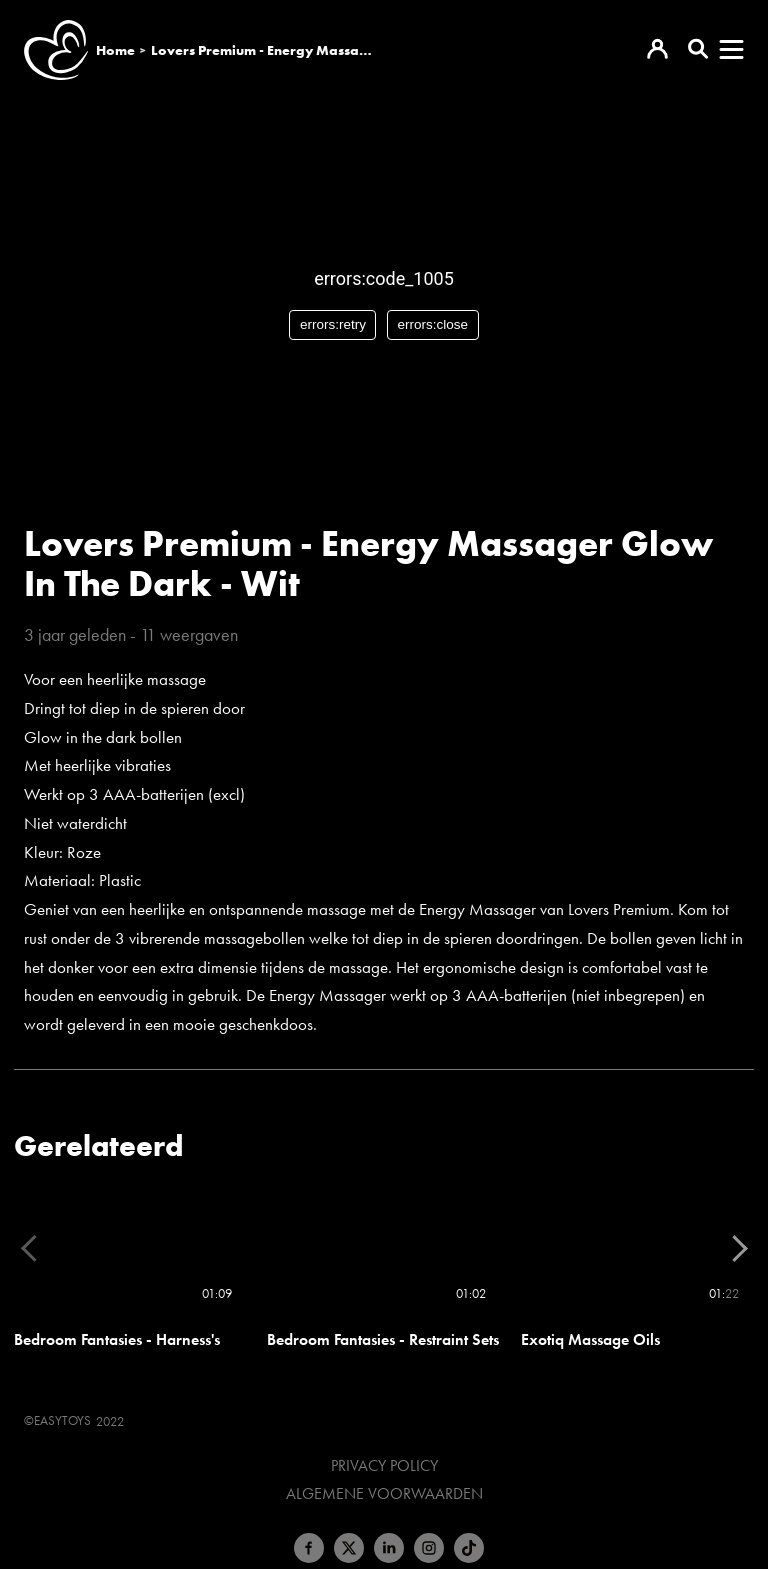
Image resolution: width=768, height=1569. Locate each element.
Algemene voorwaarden (384, 1494)
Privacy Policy (384, 1466)
